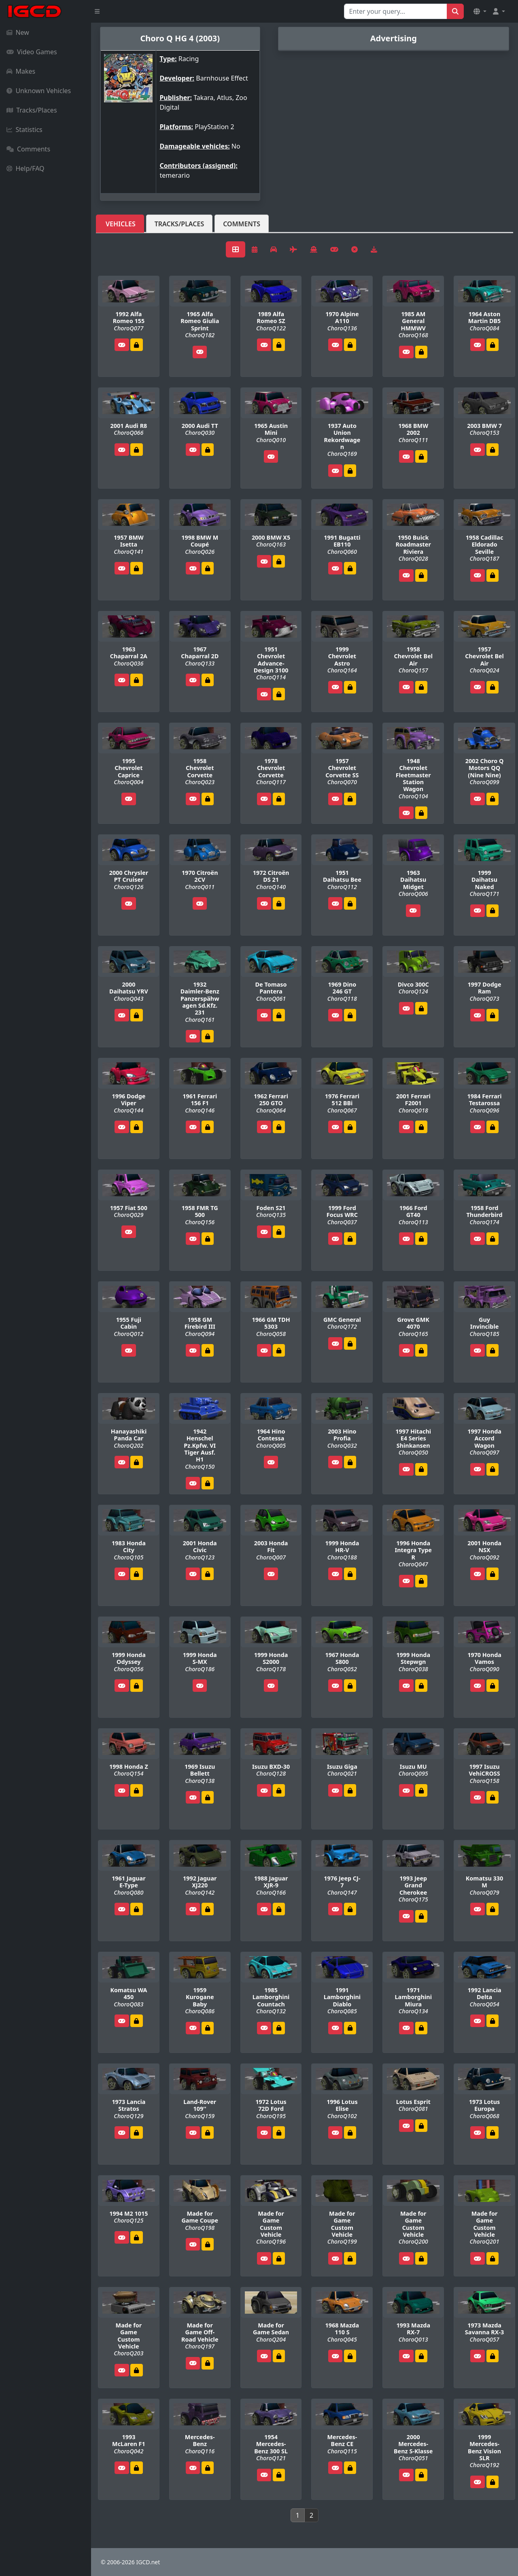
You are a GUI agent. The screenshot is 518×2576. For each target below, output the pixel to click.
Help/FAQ (25, 168)
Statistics (24, 129)
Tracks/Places (31, 110)
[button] (480, 11)
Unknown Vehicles (38, 90)
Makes (20, 71)
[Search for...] (395, 11)
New (17, 32)
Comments (28, 149)
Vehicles (121, 223)
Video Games (31, 51)
